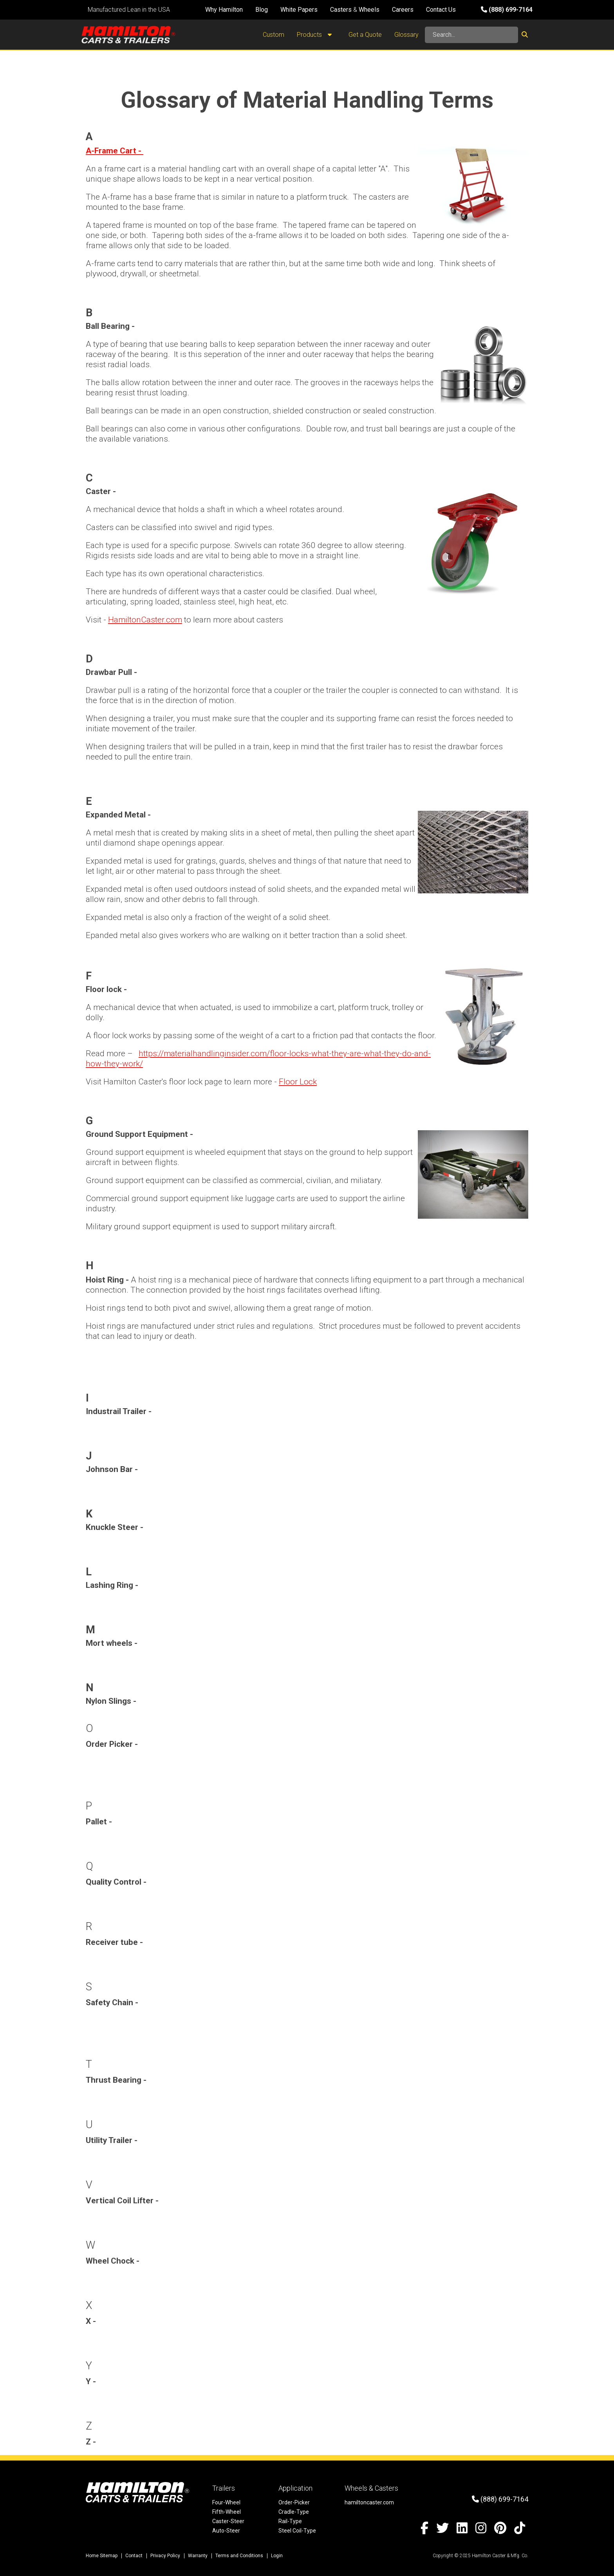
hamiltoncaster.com (369, 2502)
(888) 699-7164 (507, 9)
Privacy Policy (165, 2555)
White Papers (299, 9)
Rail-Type (290, 2521)
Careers (403, 9)
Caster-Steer (228, 2521)
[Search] (471, 35)
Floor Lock (298, 1081)
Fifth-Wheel (226, 2512)
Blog (261, 9)
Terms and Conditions (239, 2555)
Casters (341, 9)
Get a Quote (365, 34)
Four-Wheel (226, 2502)
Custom (273, 34)
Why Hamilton (224, 9)
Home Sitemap (101, 2555)
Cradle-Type (293, 2512)
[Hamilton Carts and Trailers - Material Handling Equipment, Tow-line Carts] (128, 35)
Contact (134, 2555)
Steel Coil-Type (297, 2530)
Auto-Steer (226, 2530)
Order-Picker (294, 2502)
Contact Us (441, 9)
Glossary (406, 34)
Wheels (369, 9)
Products (316, 35)
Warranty (198, 2555)
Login (277, 2555)
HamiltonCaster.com (145, 619)
